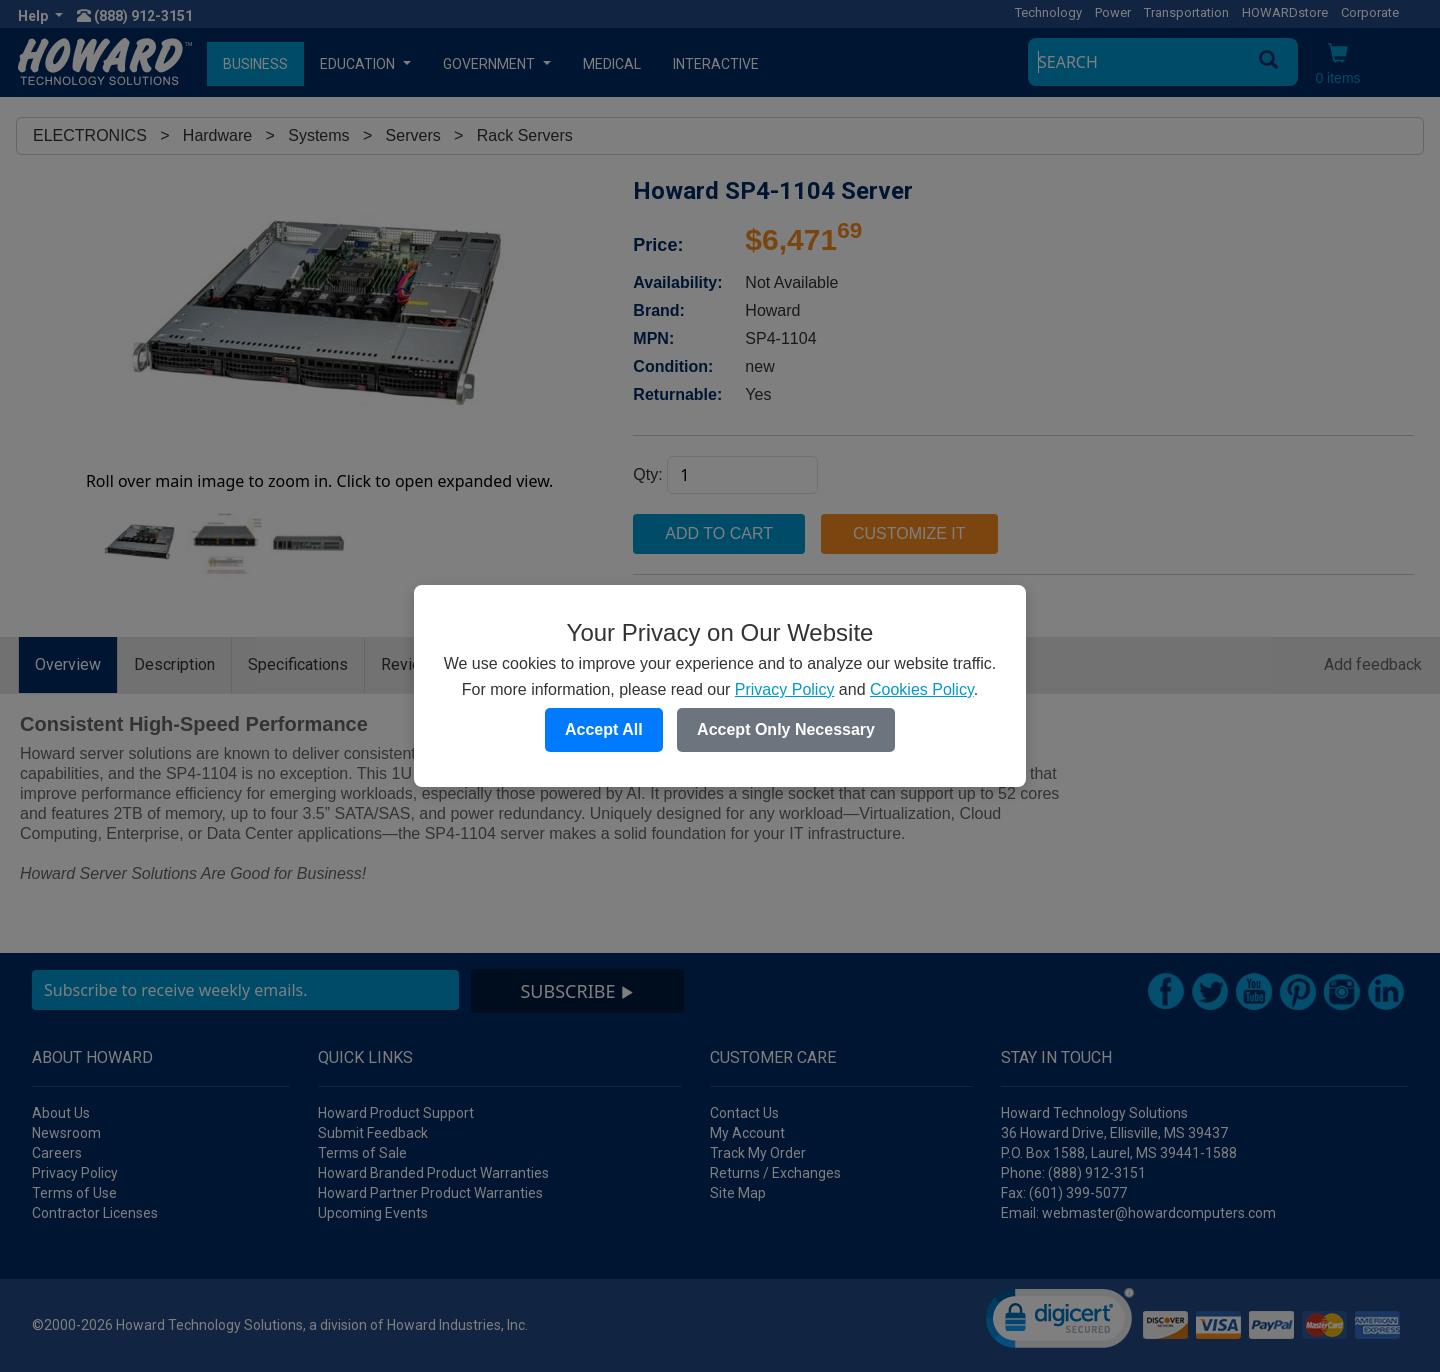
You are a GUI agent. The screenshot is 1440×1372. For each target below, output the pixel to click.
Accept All (604, 729)
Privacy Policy (785, 689)
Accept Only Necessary (786, 729)
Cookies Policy (922, 689)
